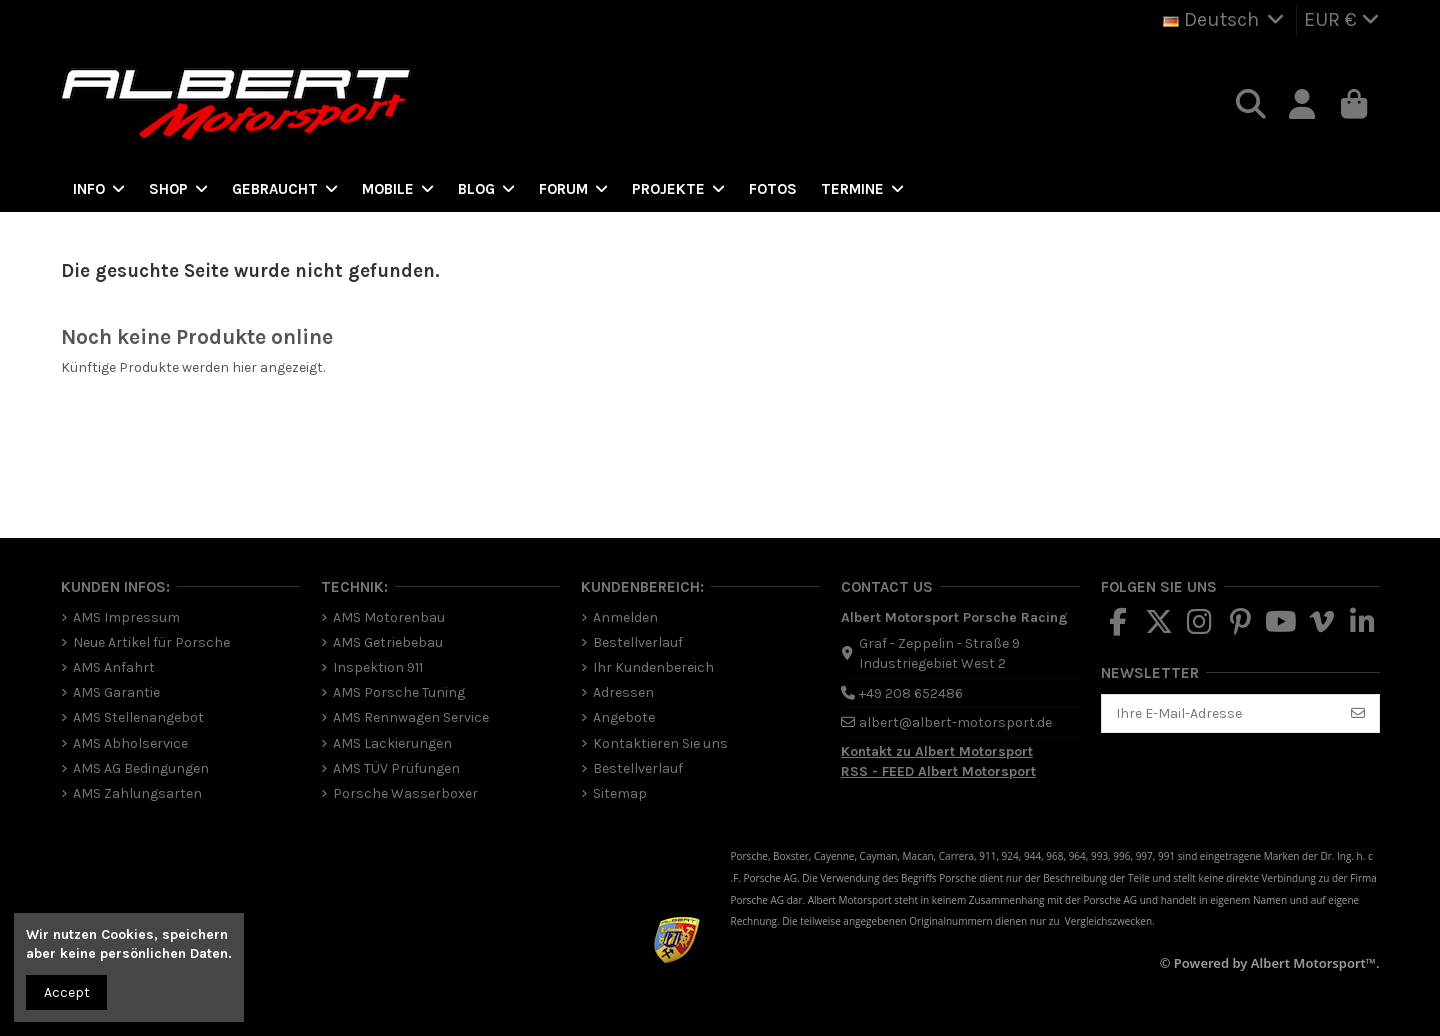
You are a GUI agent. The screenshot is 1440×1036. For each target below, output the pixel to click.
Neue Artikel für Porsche (151, 642)
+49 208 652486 (911, 693)
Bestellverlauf (638, 642)
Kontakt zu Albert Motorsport (937, 751)
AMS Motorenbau (389, 617)
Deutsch (1226, 19)
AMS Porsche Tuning (399, 692)
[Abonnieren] (1358, 714)
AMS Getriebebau (388, 642)
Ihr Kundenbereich (653, 667)
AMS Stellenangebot (138, 717)
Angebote (624, 717)
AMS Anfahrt (114, 667)
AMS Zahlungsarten (137, 793)
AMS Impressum (126, 617)
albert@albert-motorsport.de (955, 722)
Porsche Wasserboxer (405, 793)
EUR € (1342, 19)
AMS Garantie (116, 692)
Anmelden (625, 617)
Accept (67, 992)
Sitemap (620, 793)
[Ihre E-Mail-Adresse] (1220, 714)
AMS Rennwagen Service (411, 717)
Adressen (623, 692)
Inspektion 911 (378, 667)
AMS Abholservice (130, 743)
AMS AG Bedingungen (141, 768)
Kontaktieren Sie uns (660, 743)
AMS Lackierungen (392, 743)
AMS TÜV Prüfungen (396, 768)
